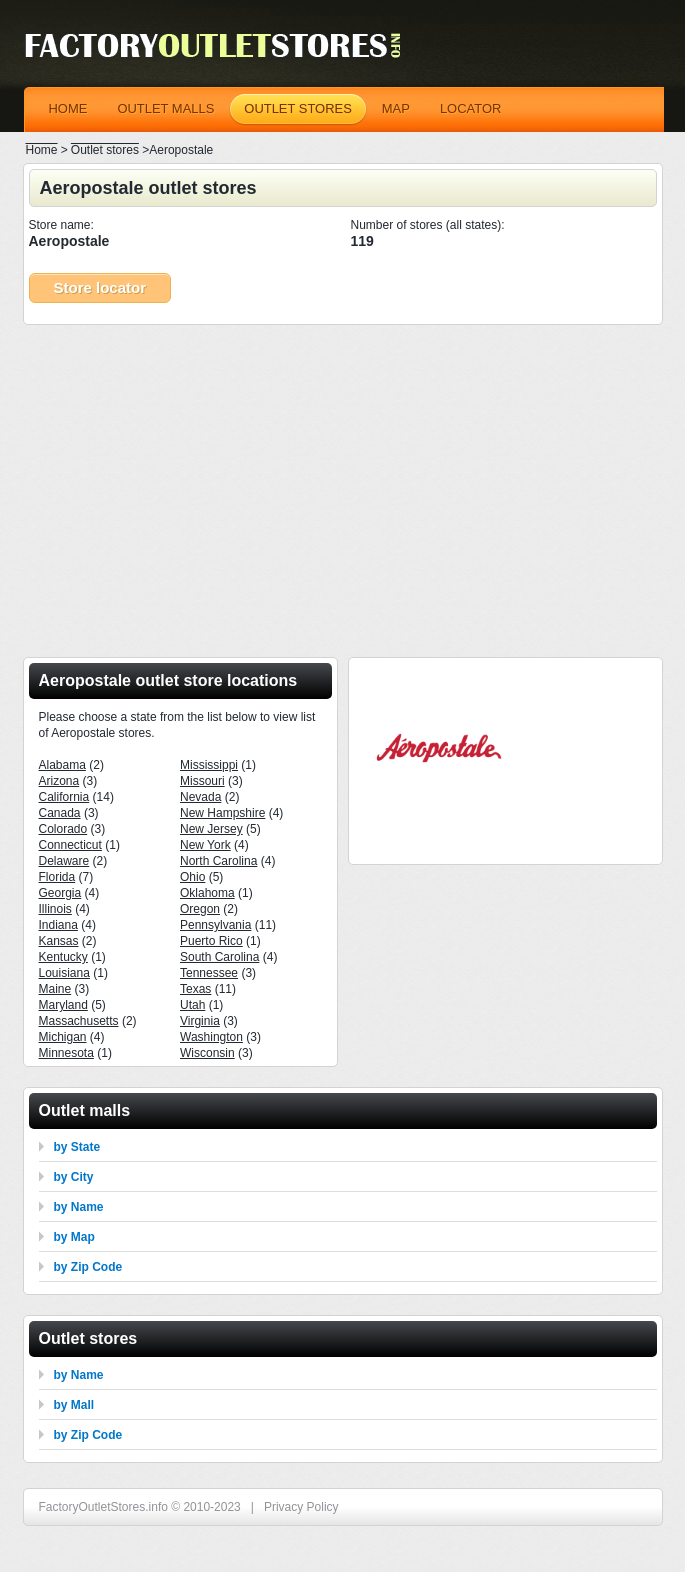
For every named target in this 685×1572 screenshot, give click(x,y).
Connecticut (70, 845)
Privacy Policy (301, 1507)
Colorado (63, 829)
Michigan (63, 1037)
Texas (195, 989)
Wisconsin (207, 1053)
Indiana (58, 925)
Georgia (60, 893)
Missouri (202, 781)
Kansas (59, 941)
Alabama (62, 765)
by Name (79, 1207)
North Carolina (218, 861)
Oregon (200, 909)
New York (205, 845)
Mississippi (209, 765)
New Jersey (211, 829)
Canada (60, 813)
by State (77, 1147)
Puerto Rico (211, 941)
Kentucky (63, 957)
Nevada (200, 797)
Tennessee (209, 973)
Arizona (59, 781)
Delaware (64, 861)
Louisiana (64, 973)
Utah (192, 1005)
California (64, 797)
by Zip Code (88, 1267)
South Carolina (219, 957)
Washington (211, 1037)
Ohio (192, 877)
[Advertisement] (343, 485)
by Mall (74, 1405)
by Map (74, 1237)
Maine (55, 989)
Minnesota (66, 1053)
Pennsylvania (215, 925)
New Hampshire (222, 813)
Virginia (200, 1021)
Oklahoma (207, 893)
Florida (57, 877)
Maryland (63, 1005)
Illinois (55, 909)
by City (74, 1177)
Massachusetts (79, 1021)
